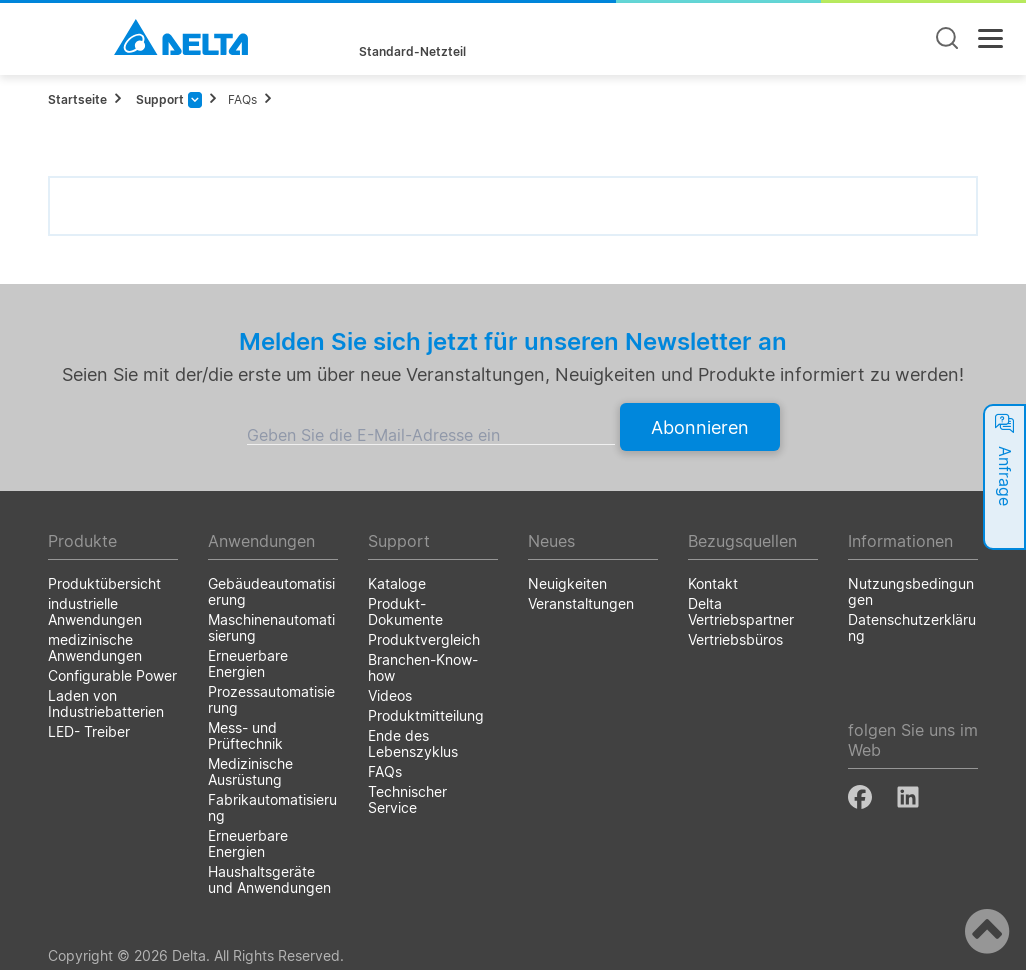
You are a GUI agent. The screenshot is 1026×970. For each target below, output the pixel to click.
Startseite (77, 99)
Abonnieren (700, 427)
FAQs (242, 99)
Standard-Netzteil (412, 52)
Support (158, 99)
